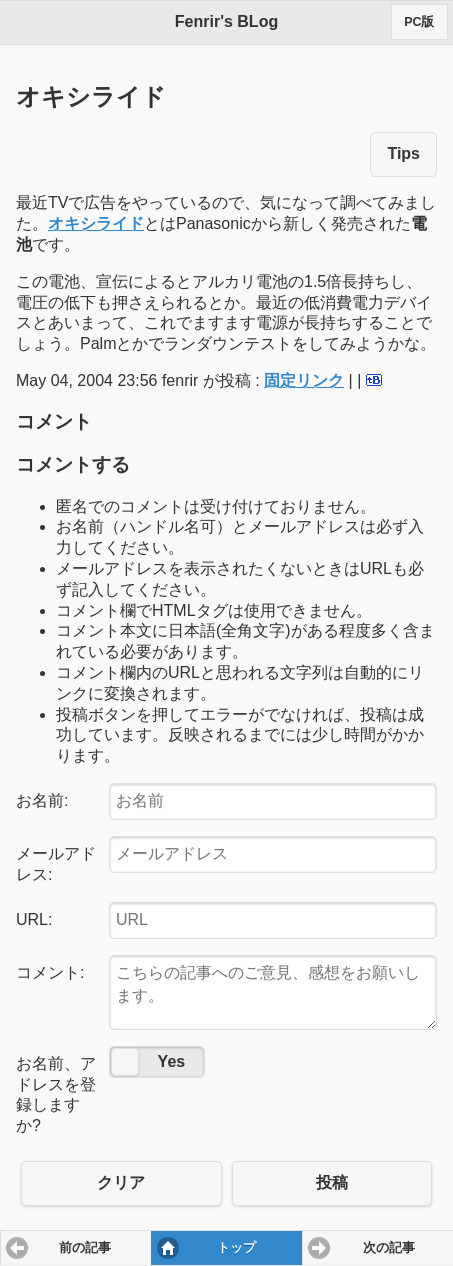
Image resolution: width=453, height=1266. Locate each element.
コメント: (50, 972)
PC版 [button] (419, 22)
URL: (34, 919)
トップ (236, 1248)
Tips (403, 153)
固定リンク (304, 380)
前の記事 (85, 1248)
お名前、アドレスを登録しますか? (56, 1094)
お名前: (42, 800)
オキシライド (96, 223)
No (125, 1062)
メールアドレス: (56, 864)
